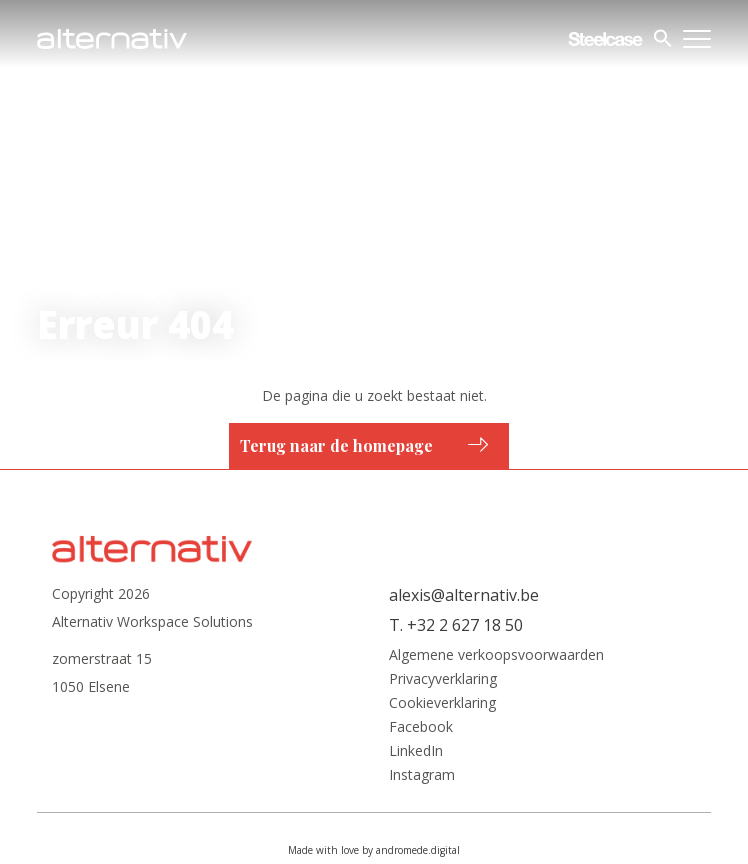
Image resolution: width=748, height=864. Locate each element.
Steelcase (605, 39)
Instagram (422, 775)
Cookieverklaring (442, 703)
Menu (697, 39)
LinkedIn (416, 751)
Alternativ (112, 39)
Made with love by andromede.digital (374, 850)
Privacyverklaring (443, 679)
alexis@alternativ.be (464, 595)
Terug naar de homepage (336, 445)
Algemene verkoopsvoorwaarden (496, 655)
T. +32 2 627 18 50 (456, 625)
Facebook (421, 727)
